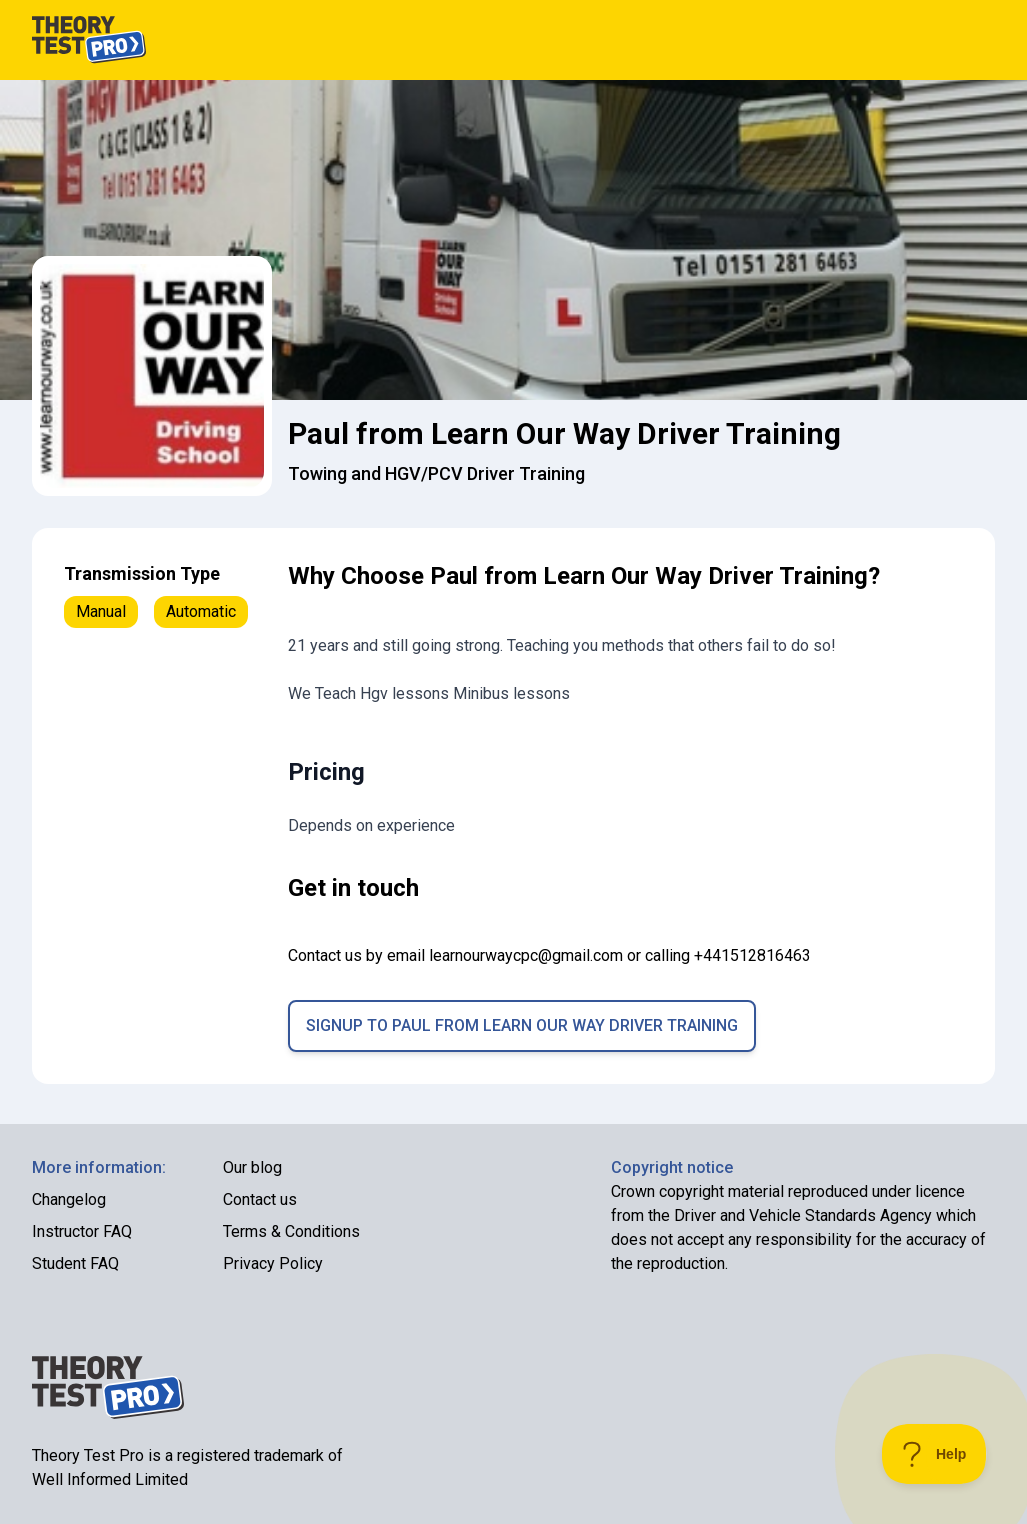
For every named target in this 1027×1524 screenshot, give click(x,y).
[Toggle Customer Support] (934, 1454)
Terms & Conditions (291, 1231)
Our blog (252, 1167)
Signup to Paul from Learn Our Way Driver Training (522, 1025)
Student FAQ (75, 1263)
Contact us (260, 1199)
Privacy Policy (273, 1263)
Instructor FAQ (82, 1231)
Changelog (69, 1199)
